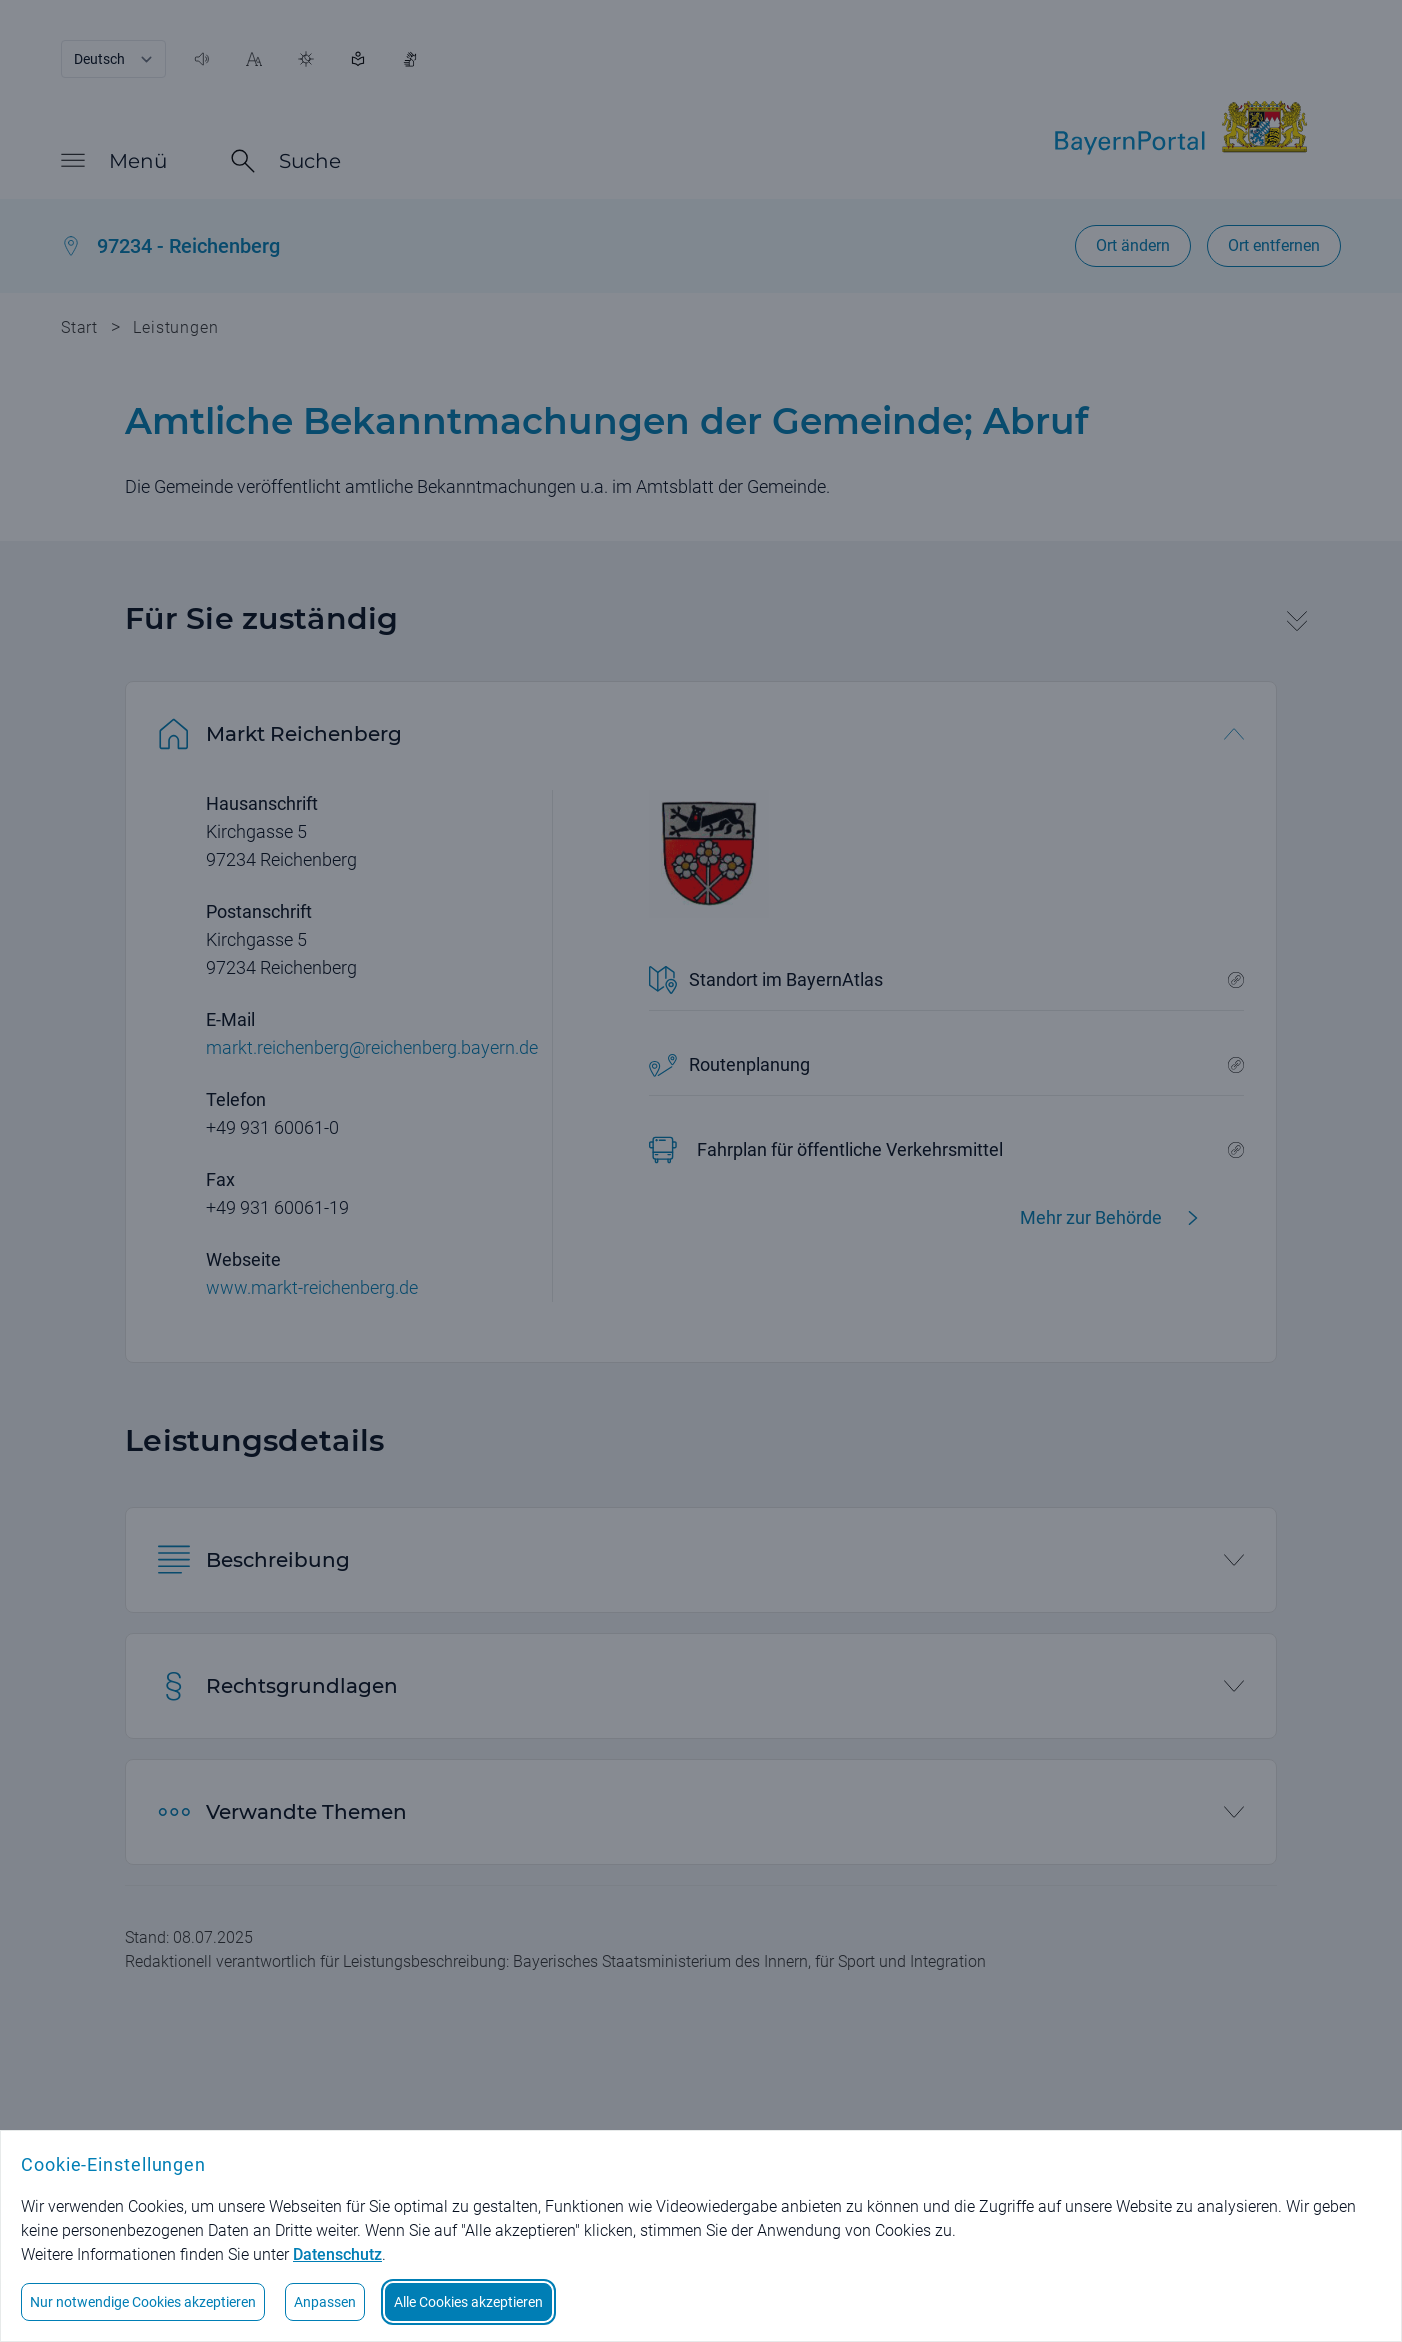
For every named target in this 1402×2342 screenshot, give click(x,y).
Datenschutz (337, 2254)
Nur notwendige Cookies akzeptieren (143, 2302)
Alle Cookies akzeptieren (468, 2302)
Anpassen (325, 2302)
